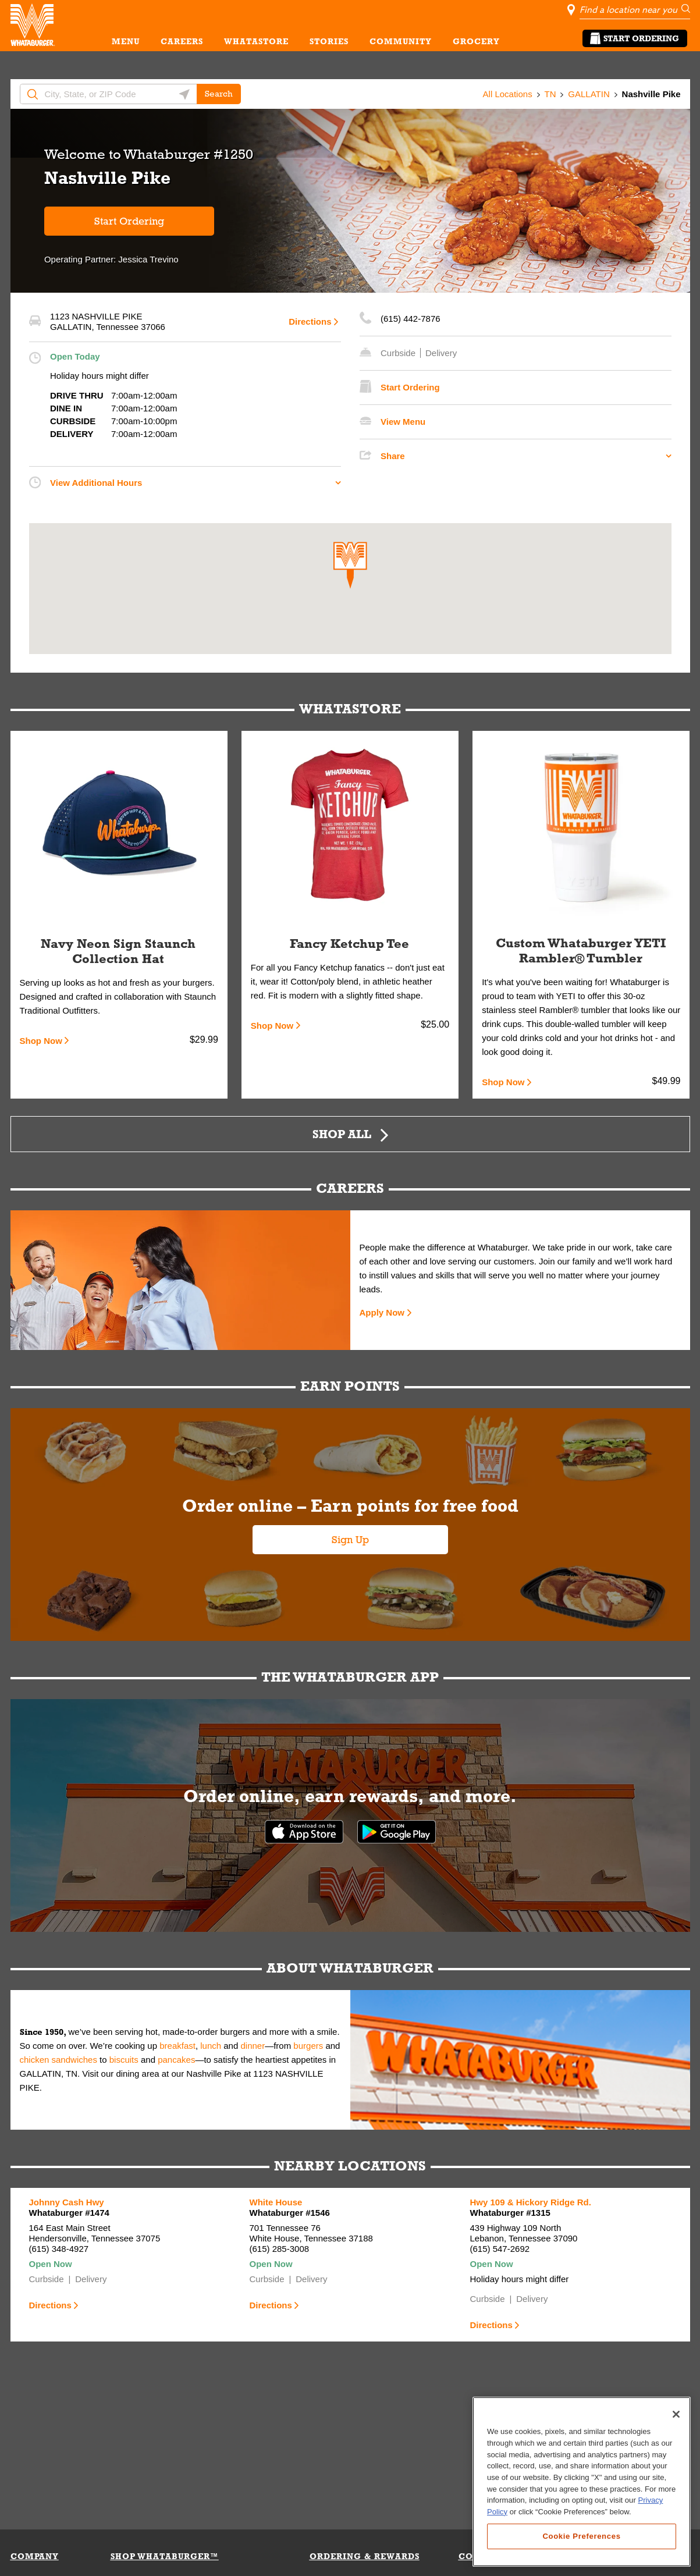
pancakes (176, 2060)
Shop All (341, 1133)
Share (393, 456)
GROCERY (476, 41)
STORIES (329, 41)
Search (219, 93)
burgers (308, 2046)
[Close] (676, 2440)
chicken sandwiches (58, 2060)
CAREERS (182, 41)
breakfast (177, 2046)
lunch (210, 2046)
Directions (310, 321)
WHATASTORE (256, 41)
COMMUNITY (400, 41)
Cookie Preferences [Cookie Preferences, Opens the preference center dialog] (581, 2562)
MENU (126, 41)
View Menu (403, 422)
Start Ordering (635, 38)
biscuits (123, 2060)
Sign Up (350, 1539)
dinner (252, 2046)
